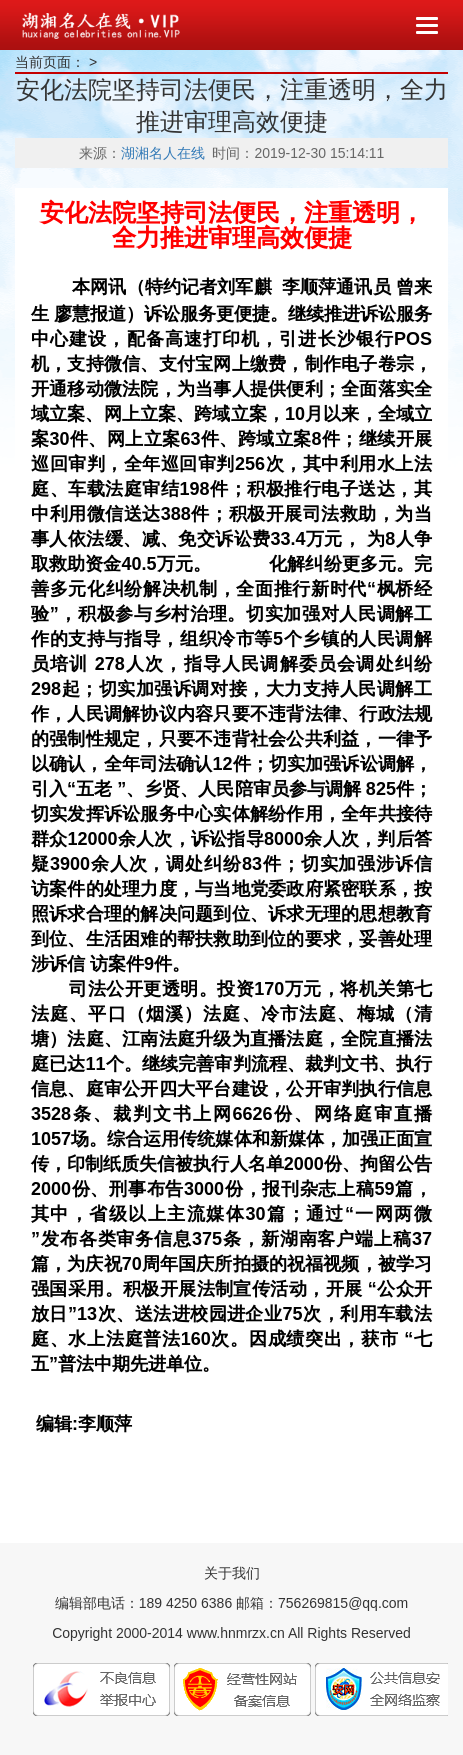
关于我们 (232, 1573)
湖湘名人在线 (163, 153)
